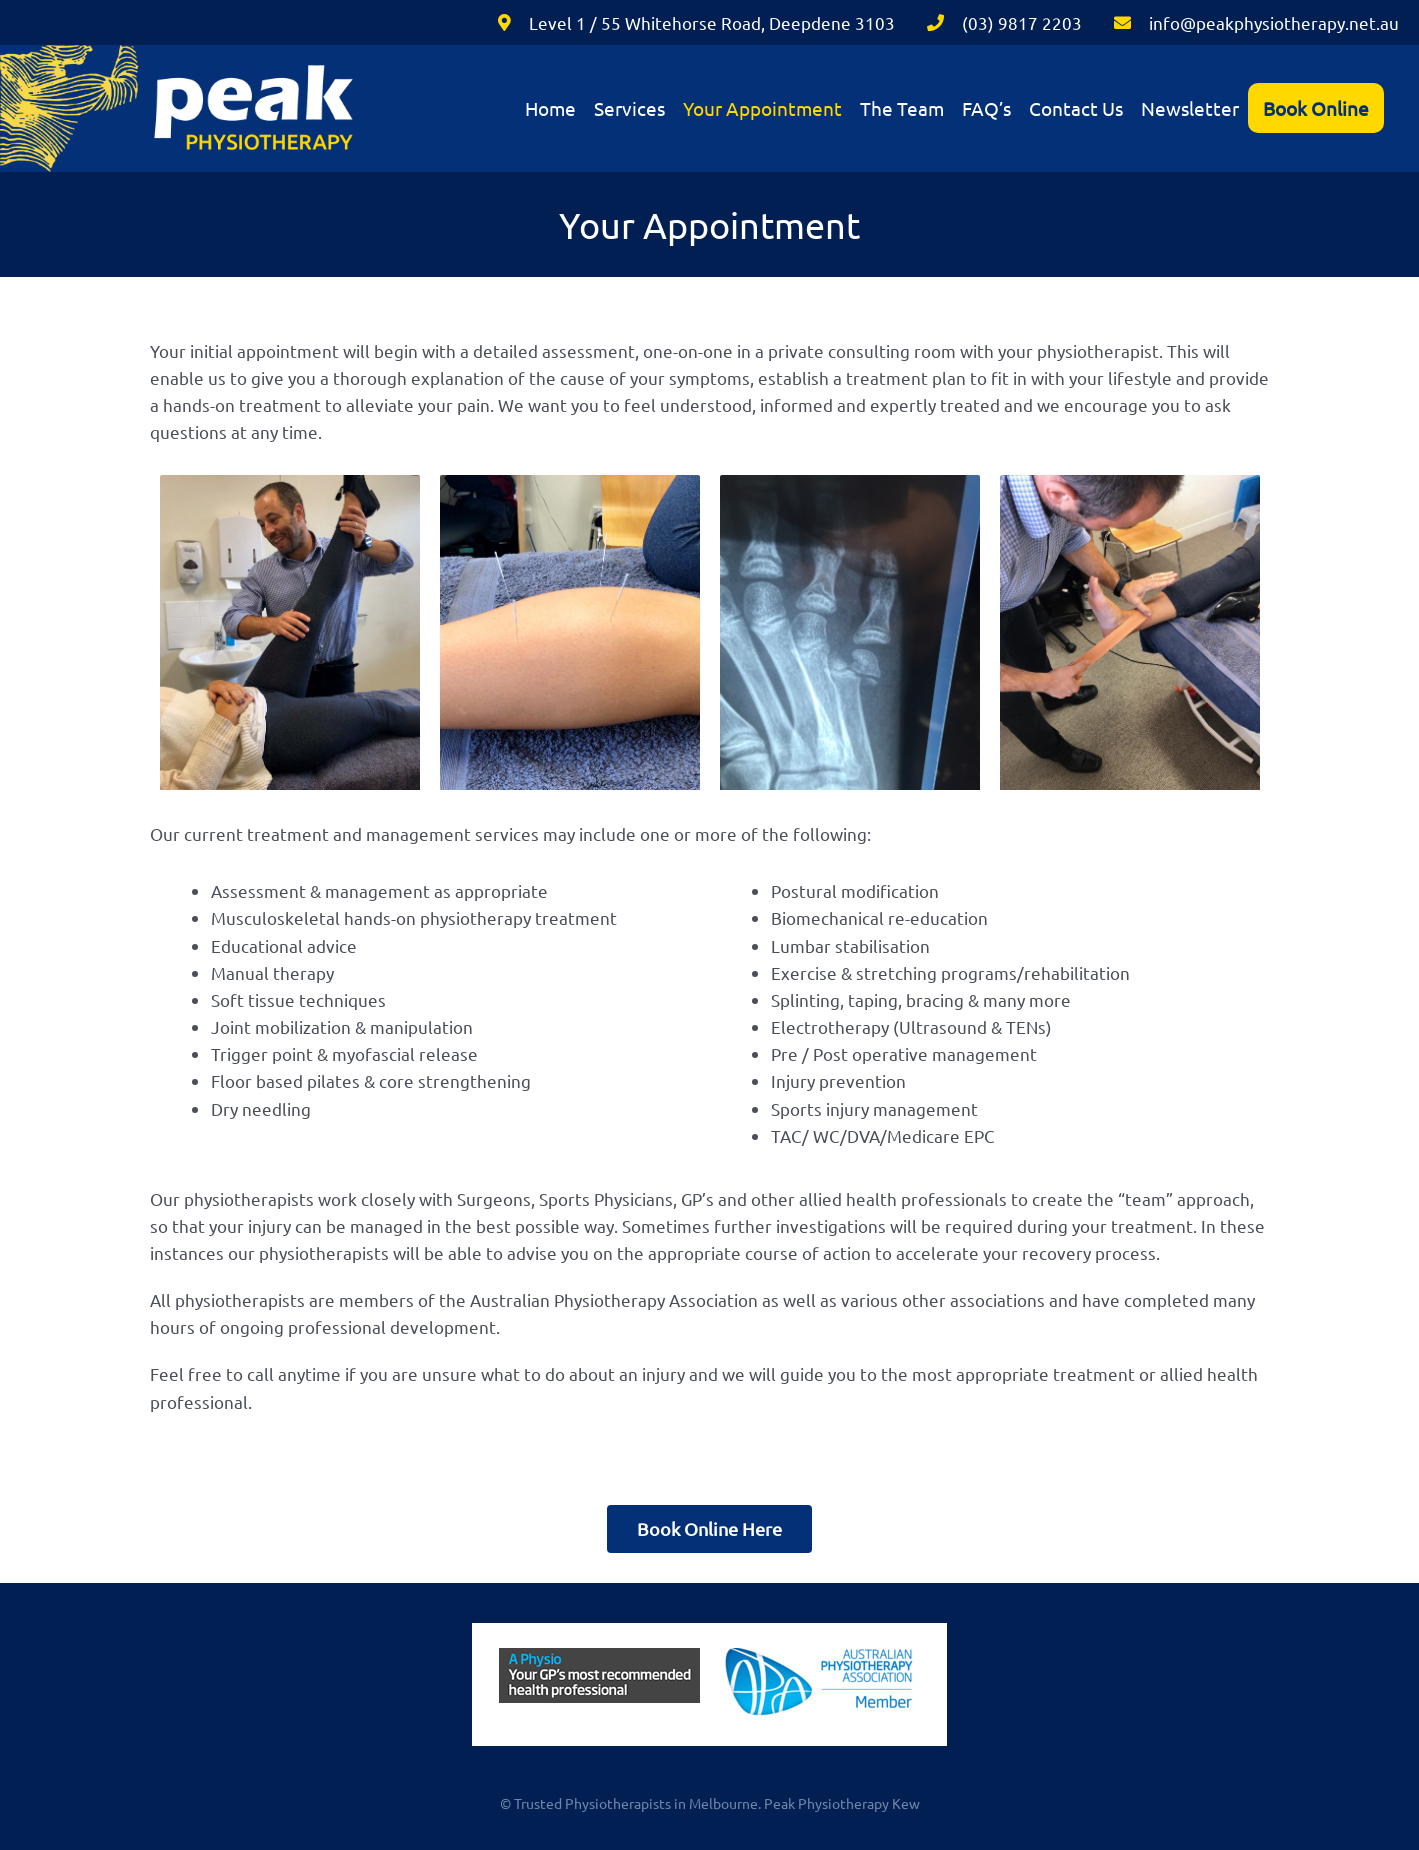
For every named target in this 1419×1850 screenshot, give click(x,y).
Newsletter (1190, 108)
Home (550, 108)
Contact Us (1076, 108)
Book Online (1316, 108)
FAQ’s (986, 108)
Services (629, 108)
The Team (902, 108)
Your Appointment (762, 108)
